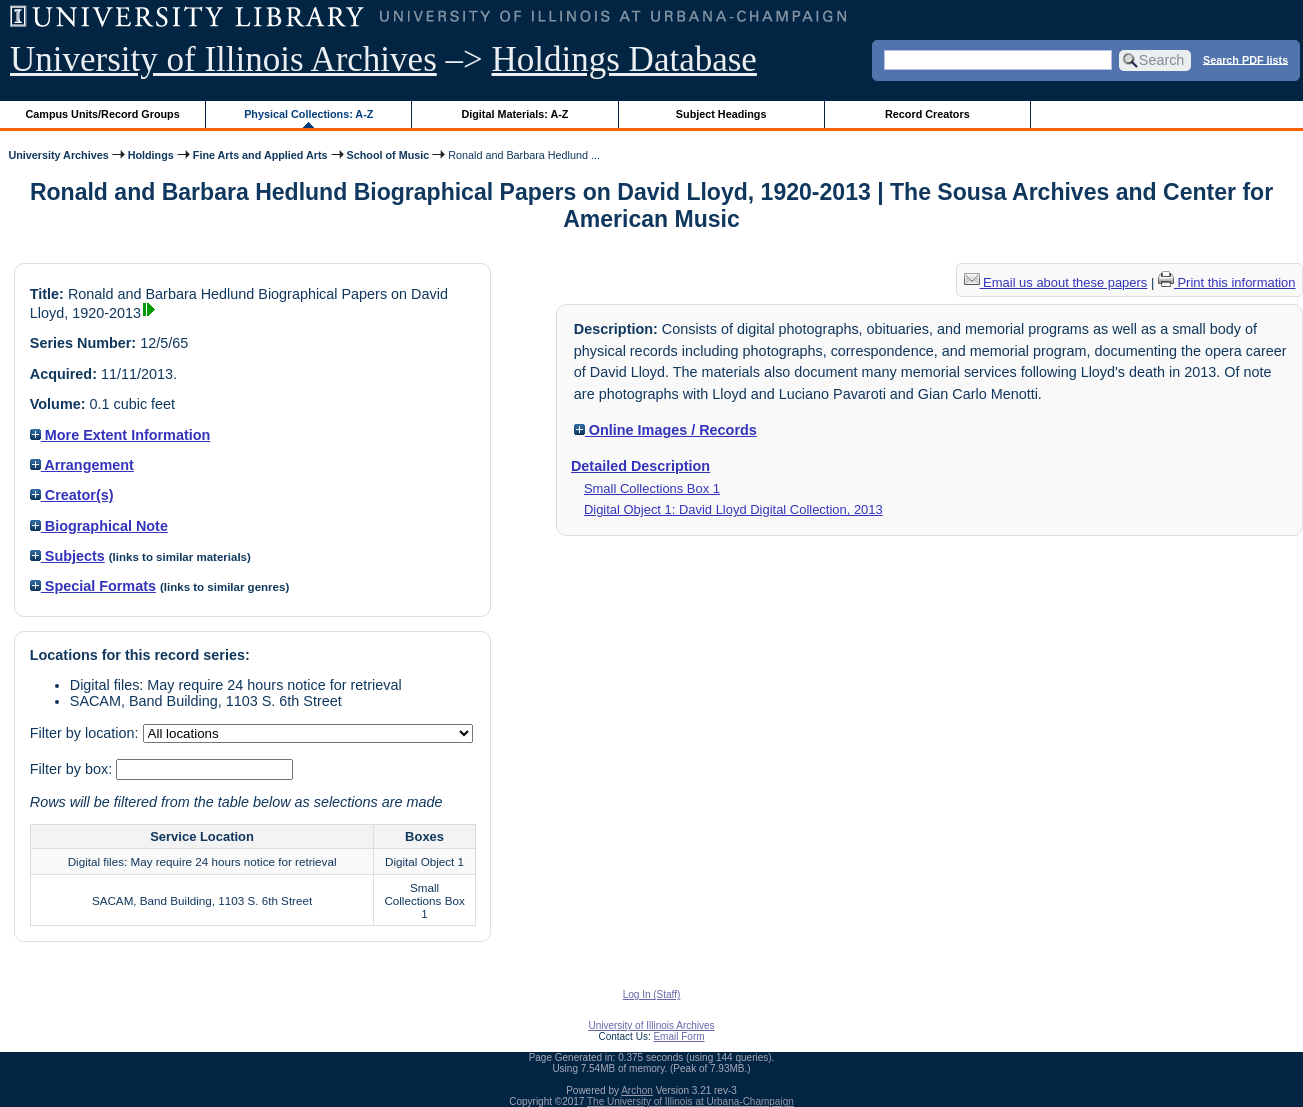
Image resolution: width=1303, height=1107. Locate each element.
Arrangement (82, 465)
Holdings (151, 155)
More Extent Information (120, 435)
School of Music (388, 155)
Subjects (67, 556)
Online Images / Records (665, 430)
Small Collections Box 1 (652, 488)
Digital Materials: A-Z (514, 114)
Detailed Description (640, 466)
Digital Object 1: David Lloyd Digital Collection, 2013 (733, 509)
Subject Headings (721, 114)
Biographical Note (99, 526)
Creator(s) (72, 495)
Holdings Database (624, 59)
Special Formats (93, 586)
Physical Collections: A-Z (308, 114)
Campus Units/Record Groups (103, 114)
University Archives (58, 155)
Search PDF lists (1245, 59)
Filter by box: (73, 769)
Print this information (1227, 282)
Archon (637, 1090)
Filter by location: (86, 733)
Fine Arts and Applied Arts (260, 155)
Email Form (678, 1036)
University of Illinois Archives (223, 59)
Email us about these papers (1056, 282)
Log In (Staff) (652, 994)
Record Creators (927, 114)
